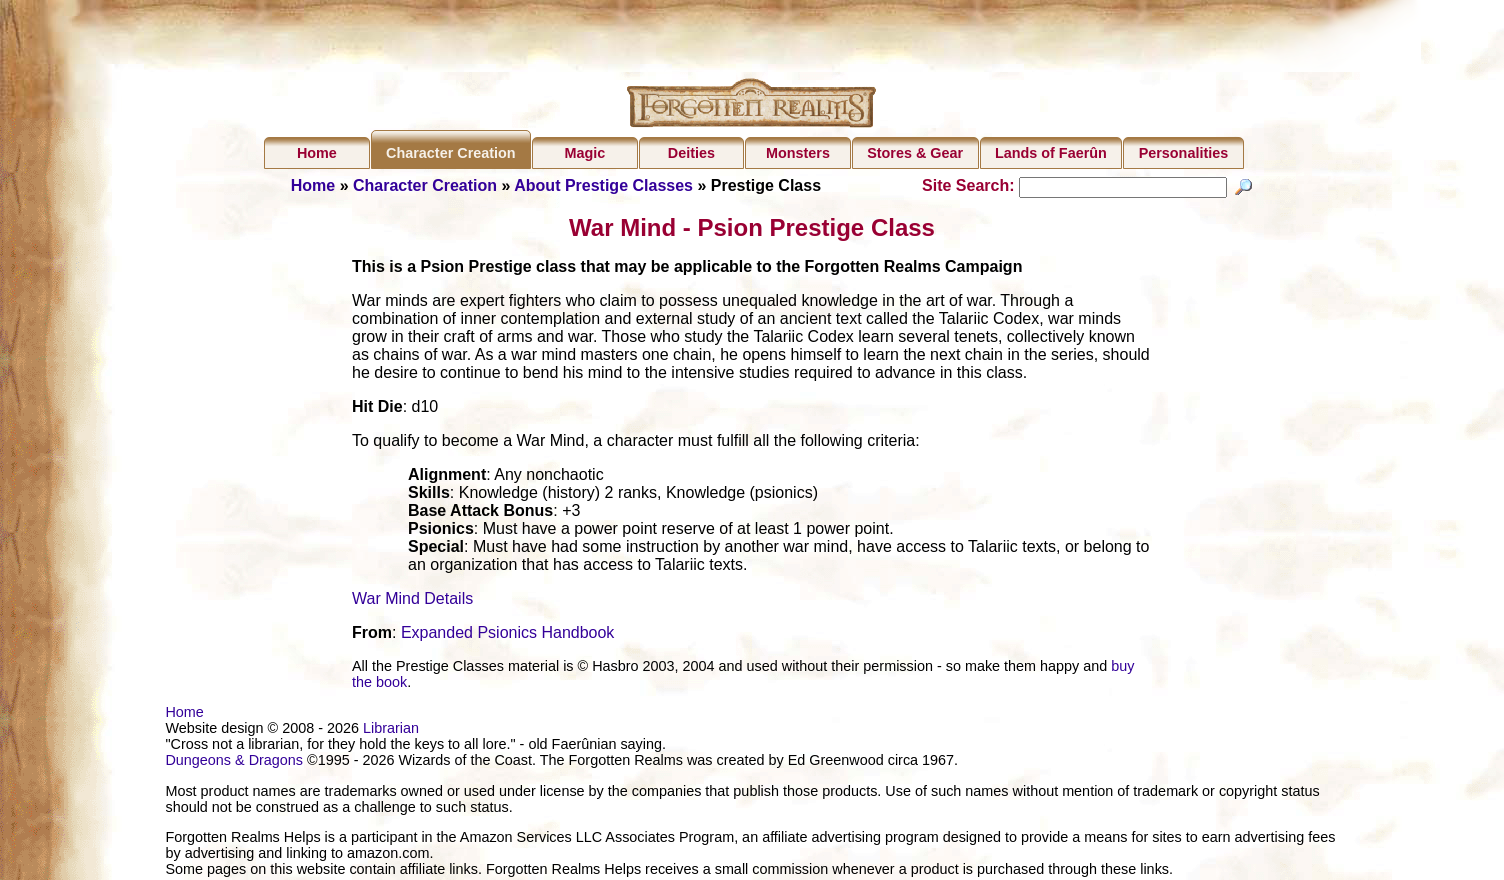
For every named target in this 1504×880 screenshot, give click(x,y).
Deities (691, 153)
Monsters (798, 153)
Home (317, 153)
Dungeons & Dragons (234, 763)
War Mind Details (412, 601)
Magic (584, 153)
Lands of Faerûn (1051, 153)
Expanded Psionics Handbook (507, 635)
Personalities (1184, 153)
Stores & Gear (915, 153)
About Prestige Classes (603, 185)
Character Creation (451, 153)
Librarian (391, 731)
